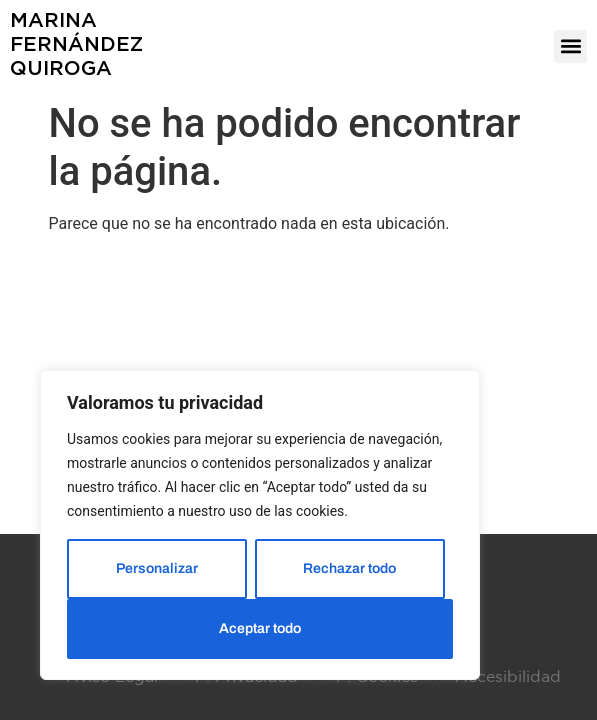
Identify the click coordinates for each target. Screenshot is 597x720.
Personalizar (157, 568)
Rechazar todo (349, 568)
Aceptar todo (260, 628)
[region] (260, 525)
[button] (570, 46)
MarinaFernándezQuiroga (76, 43)
